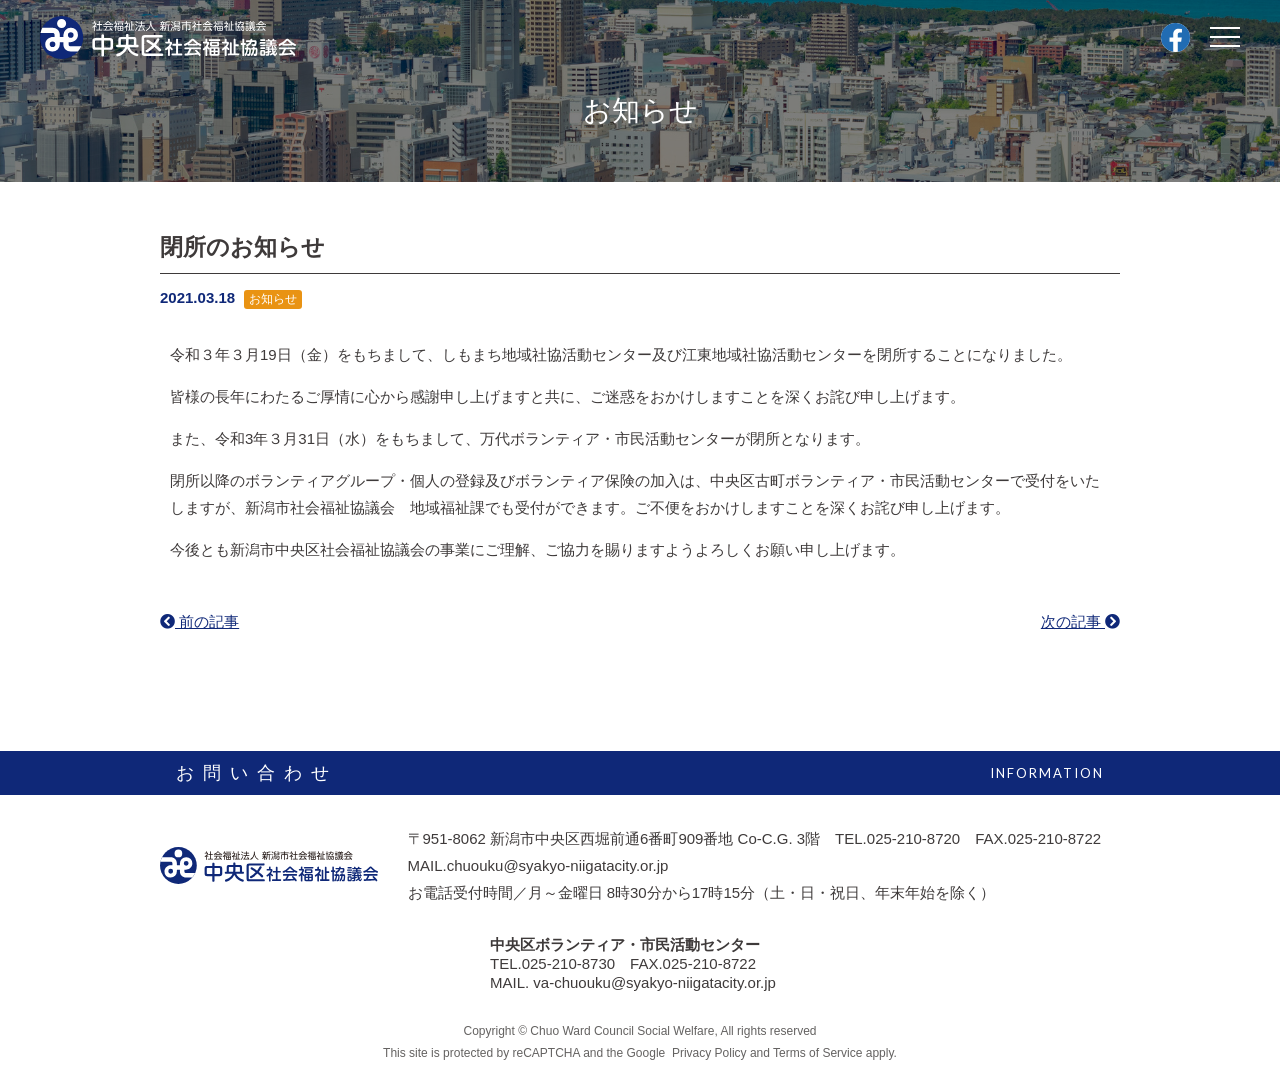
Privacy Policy (708, 1053)
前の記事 (199, 621)
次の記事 (1080, 621)
